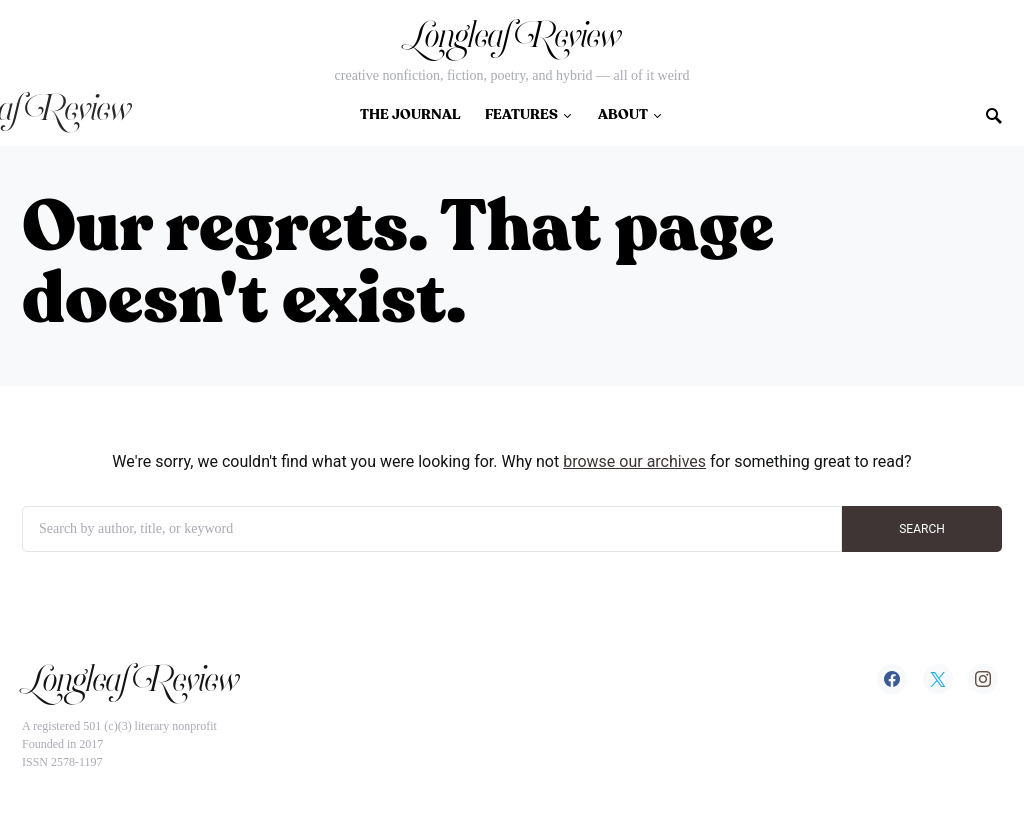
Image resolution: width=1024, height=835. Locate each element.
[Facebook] (892, 679)
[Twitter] (938, 679)
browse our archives (634, 461)
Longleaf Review (512, 42)
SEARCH (922, 529)
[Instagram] (983, 679)
